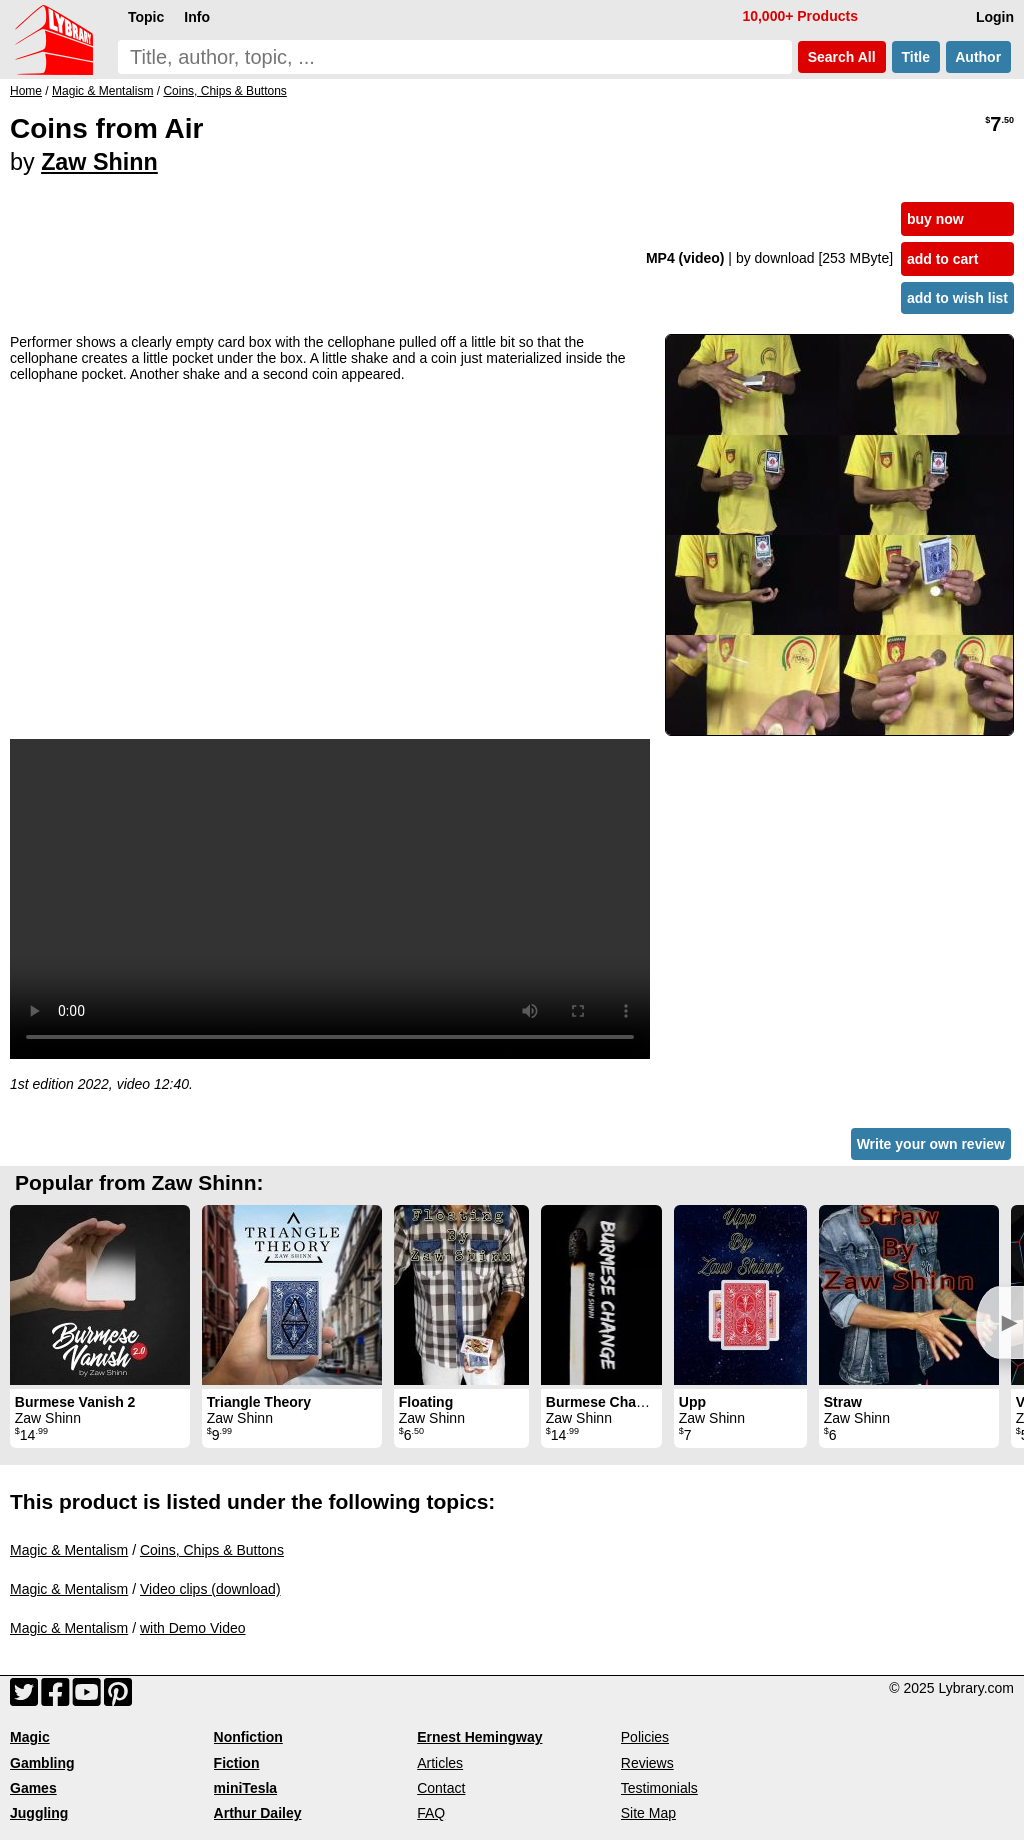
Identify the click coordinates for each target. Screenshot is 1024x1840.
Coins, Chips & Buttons (212, 1550)
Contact (441, 1788)
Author (978, 57)
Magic (30, 1737)
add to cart (943, 259)
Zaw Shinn (99, 162)
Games (33, 1788)
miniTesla (246, 1788)
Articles (440, 1763)
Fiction (237, 1763)
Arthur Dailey (258, 1813)
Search (842, 57)
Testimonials (659, 1788)
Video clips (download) (210, 1589)
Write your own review (931, 1144)
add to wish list (957, 298)
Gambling (42, 1763)
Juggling (39, 1813)
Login (995, 17)
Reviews (647, 1763)
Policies (645, 1737)
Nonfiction (248, 1737)
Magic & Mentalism (69, 1550)
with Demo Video (193, 1628)
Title (916, 57)
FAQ (431, 1813)
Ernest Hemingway (479, 1737)
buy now (935, 219)
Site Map (648, 1813)
